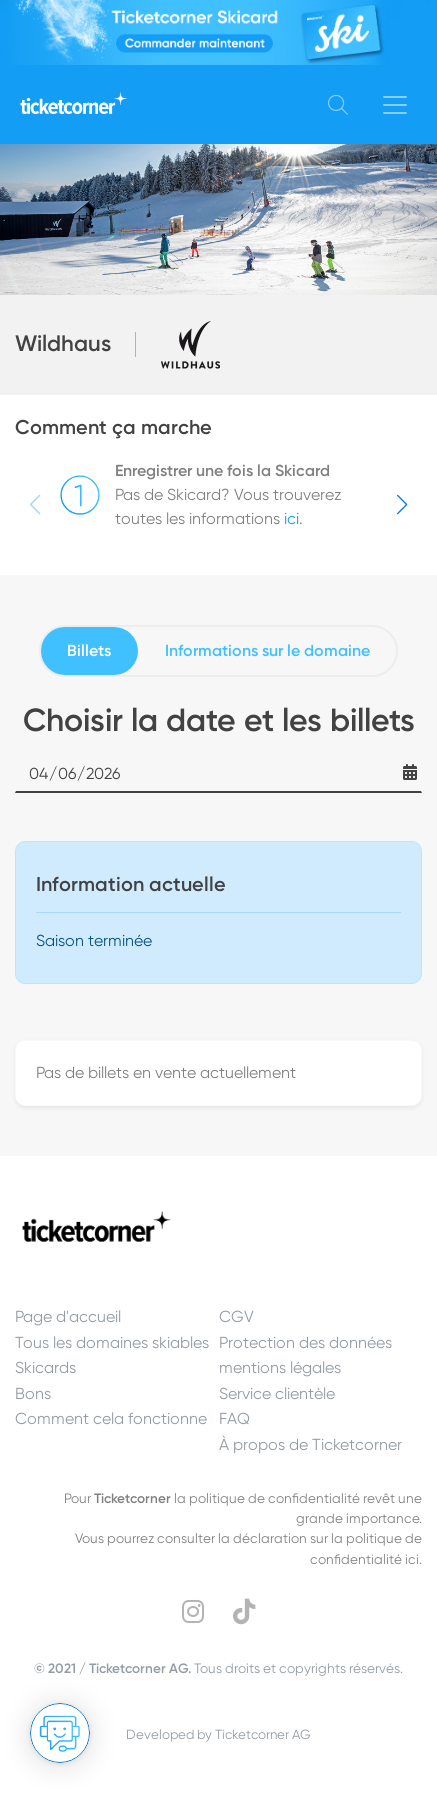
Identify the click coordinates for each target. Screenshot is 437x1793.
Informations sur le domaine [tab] (267, 650)
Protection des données (305, 1342)
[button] (402, 505)
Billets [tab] (89, 650)
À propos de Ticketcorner (310, 1444)
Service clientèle (277, 1393)
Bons (33, 1393)
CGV (236, 1316)
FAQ (234, 1418)
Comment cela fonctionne (111, 1418)
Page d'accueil (68, 1316)
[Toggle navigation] (395, 105)
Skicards (45, 1367)
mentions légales (280, 1367)
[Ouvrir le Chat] (60, 1733)
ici (291, 518)
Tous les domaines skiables (112, 1342)
